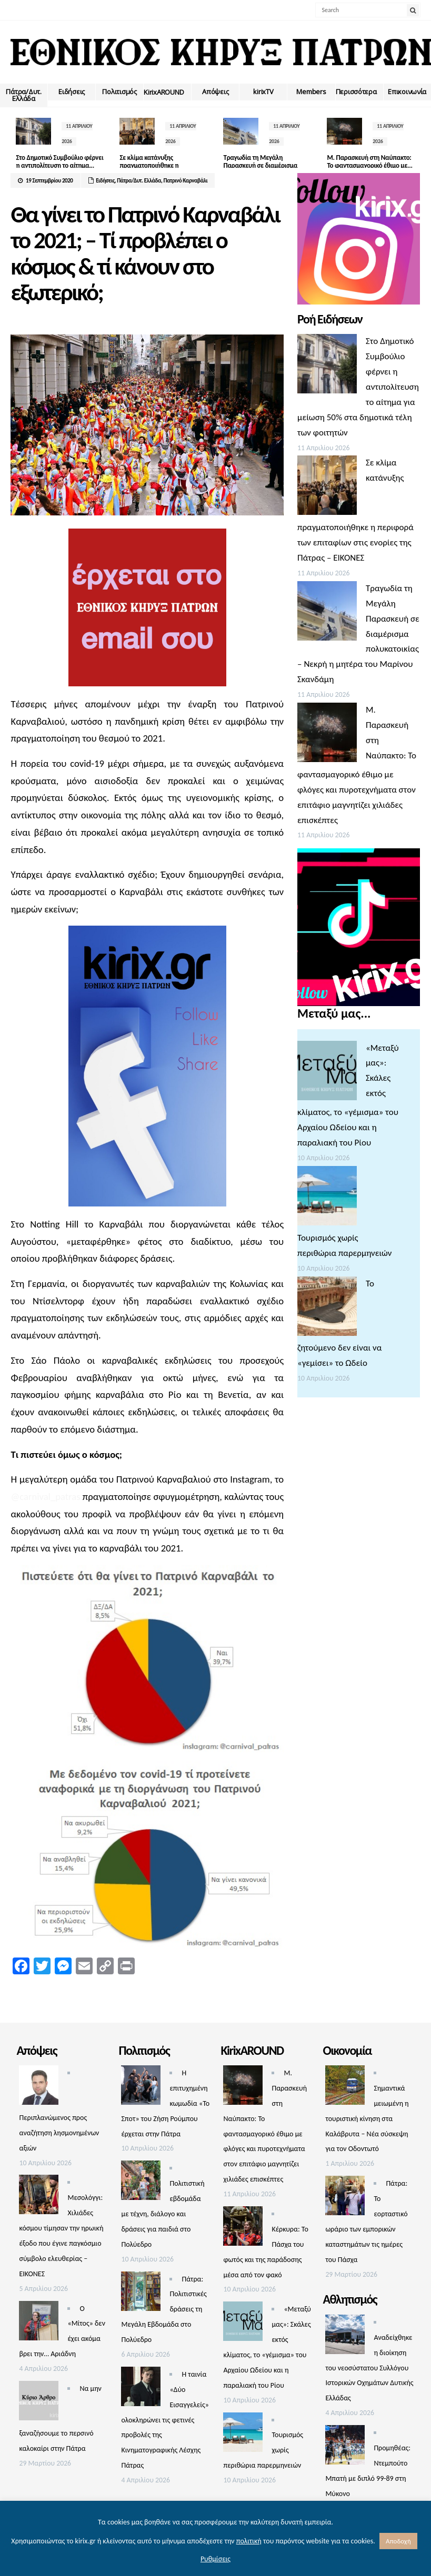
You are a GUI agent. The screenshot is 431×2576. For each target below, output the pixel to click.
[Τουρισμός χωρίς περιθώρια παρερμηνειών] (327, 1198)
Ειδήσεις (71, 91)
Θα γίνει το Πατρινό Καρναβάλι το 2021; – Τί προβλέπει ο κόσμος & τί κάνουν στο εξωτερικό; (145, 253)
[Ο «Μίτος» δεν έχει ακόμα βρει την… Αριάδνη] (38, 2323)
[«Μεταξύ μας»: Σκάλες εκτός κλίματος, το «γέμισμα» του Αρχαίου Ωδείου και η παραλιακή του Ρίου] (327, 1073)
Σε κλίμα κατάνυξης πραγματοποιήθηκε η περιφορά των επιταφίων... (149, 166)
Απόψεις (215, 91)
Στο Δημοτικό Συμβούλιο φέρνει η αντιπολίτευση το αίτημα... (52, 166)
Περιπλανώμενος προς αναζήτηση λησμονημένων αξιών (59, 2133)
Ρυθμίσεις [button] (215, 2558)
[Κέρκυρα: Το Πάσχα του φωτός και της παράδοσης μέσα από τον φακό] (243, 2228)
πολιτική (249, 2541)
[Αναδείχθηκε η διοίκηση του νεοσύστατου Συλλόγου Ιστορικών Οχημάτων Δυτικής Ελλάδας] (345, 2337)
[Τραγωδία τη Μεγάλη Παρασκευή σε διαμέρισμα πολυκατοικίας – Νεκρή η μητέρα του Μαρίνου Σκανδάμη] (327, 613)
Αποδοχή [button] (398, 2541)
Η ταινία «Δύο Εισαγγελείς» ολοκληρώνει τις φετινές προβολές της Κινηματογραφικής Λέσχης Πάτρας (164, 2420)
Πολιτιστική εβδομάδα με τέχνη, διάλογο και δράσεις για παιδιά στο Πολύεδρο (162, 2214)
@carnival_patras (45, 1496)
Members (311, 91)
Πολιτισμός (119, 91)
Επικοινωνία (407, 91)
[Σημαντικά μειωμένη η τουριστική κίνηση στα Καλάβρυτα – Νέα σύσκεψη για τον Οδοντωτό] (345, 2087)
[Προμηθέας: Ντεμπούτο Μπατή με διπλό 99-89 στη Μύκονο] (345, 2447)
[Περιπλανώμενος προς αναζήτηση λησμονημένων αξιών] (38, 2087)
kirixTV (263, 91)
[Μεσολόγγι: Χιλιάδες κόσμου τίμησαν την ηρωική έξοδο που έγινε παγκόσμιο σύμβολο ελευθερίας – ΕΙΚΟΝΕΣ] (38, 2197)
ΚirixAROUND (164, 92)
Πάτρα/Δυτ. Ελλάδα (23, 95)
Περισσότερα (356, 91)
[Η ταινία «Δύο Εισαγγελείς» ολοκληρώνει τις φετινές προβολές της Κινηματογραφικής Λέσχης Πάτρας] (141, 2389)
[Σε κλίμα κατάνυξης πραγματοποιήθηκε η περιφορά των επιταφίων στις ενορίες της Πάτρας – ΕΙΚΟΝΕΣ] (327, 487)
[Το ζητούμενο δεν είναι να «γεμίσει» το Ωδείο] (327, 1308)
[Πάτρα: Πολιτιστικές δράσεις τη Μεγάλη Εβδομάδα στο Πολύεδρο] (141, 2293)
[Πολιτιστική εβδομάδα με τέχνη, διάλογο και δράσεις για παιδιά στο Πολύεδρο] (141, 2183)
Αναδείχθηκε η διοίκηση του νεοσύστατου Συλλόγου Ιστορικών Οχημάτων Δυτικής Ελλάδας (369, 2368)
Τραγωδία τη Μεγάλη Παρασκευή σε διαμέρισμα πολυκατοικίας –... (245, 166)
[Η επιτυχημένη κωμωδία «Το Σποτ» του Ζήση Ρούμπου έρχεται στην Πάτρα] (141, 2087)
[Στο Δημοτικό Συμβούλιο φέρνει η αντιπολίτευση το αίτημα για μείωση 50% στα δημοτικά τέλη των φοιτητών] (327, 366)
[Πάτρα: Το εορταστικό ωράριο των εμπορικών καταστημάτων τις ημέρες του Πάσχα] (345, 2198)
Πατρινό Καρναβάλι (186, 180)
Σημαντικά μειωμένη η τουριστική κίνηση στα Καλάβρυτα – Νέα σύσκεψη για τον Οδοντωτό (366, 2119)
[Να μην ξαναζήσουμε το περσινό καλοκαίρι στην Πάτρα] (38, 2403)
